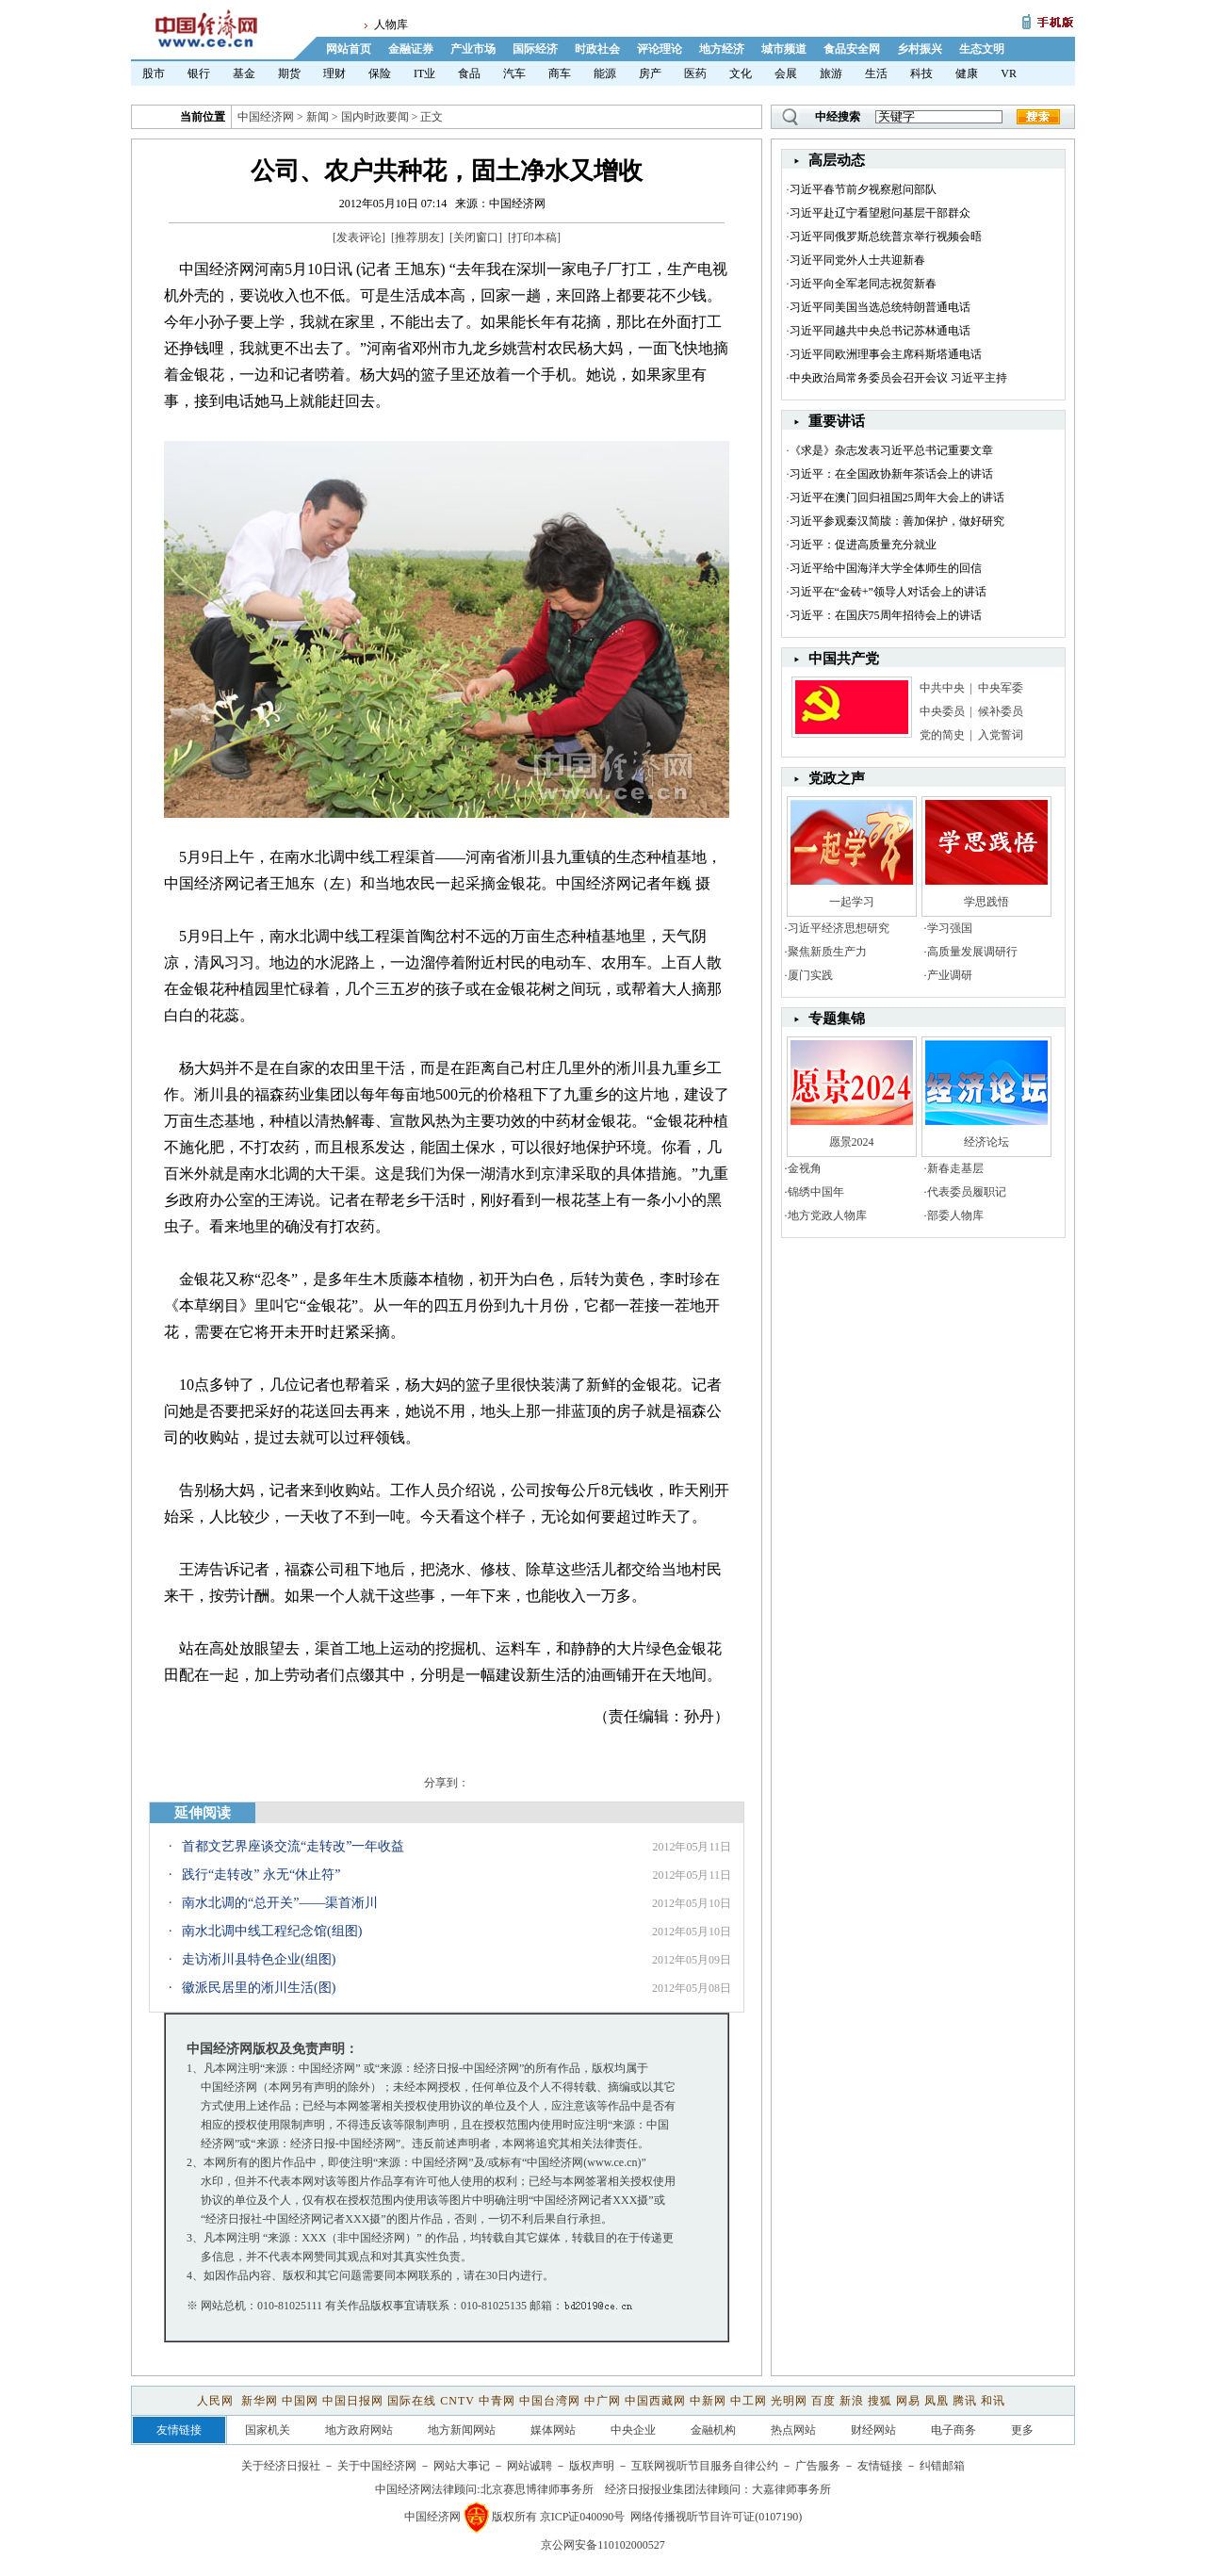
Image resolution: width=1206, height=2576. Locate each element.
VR (1009, 73)
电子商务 (953, 2430)
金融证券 (410, 49)
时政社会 (597, 49)
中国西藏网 (655, 2400)
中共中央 (942, 687)
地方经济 (721, 49)
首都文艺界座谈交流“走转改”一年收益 (293, 1846)
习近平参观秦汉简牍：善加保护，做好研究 (897, 521)
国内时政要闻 (375, 116)
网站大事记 (461, 2465)
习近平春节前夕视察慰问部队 (863, 189)
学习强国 (949, 928)
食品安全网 (851, 49)
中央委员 (942, 711)
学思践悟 (986, 901)
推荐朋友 (417, 237)
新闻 (317, 116)
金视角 (805, 1168)
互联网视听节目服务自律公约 (704, 2465)
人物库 (391, 24)
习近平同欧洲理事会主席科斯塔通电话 (886, 354)
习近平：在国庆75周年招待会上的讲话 (886, 615)
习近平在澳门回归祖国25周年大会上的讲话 (897, 497)
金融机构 (713, 2430)
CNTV (457, 2400)
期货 (289, 73)
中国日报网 (352, 2400)
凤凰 (936, 2400)
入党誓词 (1000, 735)
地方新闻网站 (462, 2430)
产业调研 (949, 975)
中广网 (602, 2400)
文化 (740, 73)
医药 (695, 73)
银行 (198, 73)
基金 (244, 73)
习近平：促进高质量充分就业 (863, 544)
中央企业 (633, 2430)
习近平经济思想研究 (838, 928)
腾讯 (965, 2400)
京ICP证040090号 (583, 2516)
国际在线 (411, 2400)
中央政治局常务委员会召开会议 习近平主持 (898, 377)
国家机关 (267, 2430)
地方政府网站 (359, 2430)
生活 (876, 73)
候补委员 (1000, 711)
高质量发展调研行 (972, 951)
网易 (908, 2400)
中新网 (708, 2400)
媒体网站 (553, 2430)
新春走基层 (955, 1168)
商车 (559, 73)
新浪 (851, 2400)
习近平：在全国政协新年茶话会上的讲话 (891, 474)
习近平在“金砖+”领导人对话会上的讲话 (888, 591)
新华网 (259, 2400)
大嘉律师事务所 (791, 2489)
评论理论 (659, 49)
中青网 (497, 2400)
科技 (921, 73)
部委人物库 (955, 1215)
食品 (469, 73)
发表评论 (359, 237)
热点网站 (793, 2430)
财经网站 (873, 2430)
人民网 (217, 2400)
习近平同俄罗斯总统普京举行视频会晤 (886, 236)
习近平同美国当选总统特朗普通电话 (880, 307)
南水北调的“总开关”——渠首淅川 (280, 1903)
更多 (1022, 2430)
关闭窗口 (475, 237)
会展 (785, 73)
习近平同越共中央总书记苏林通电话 (880, 330)
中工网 (748, 2400)
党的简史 (942, 735)
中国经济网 (265, 116)
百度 (823, 2400)
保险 (379, 73)
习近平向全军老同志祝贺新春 (863, 283)
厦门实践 (810, 975)
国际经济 (535, 49)
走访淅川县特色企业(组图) (258, 1959)
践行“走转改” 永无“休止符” (261, 1874)
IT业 (424, 73)
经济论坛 (986, 1142)
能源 (605, 73)
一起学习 (851, 901)
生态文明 (981, 49)
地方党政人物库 (827, 1215)
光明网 (789, 2400)
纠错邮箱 (942, 2465)
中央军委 (1000, 687)
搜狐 (880, 2400)
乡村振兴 (919, 49)
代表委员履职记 (966, 1191)
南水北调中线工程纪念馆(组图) (272, 1931)
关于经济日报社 (280, 2465)
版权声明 (591, 2465)
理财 (334, 73)
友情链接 (880, 2465)
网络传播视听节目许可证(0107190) (716, 2516)
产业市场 (473, 49)
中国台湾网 (549, 2400)
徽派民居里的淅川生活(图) (258, 1988)
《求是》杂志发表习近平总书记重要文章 (891, 450)
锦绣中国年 (816, 1191)
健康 (966, 73)
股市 (153, 73)
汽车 (514, 73)
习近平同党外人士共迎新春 (857, 260)
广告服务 (817, 2465)
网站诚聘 (529, 2465)
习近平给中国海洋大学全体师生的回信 (886, 568)
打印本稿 (534, 237)
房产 (650, 73)
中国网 (300, 2400)
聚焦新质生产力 (827, 951)
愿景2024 (851, 1142)
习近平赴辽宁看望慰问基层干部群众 (880, 213)
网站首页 (348, 49)
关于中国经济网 (376, 2465)
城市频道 (784, 49)
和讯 (993, 2400)
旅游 (831, 73)
